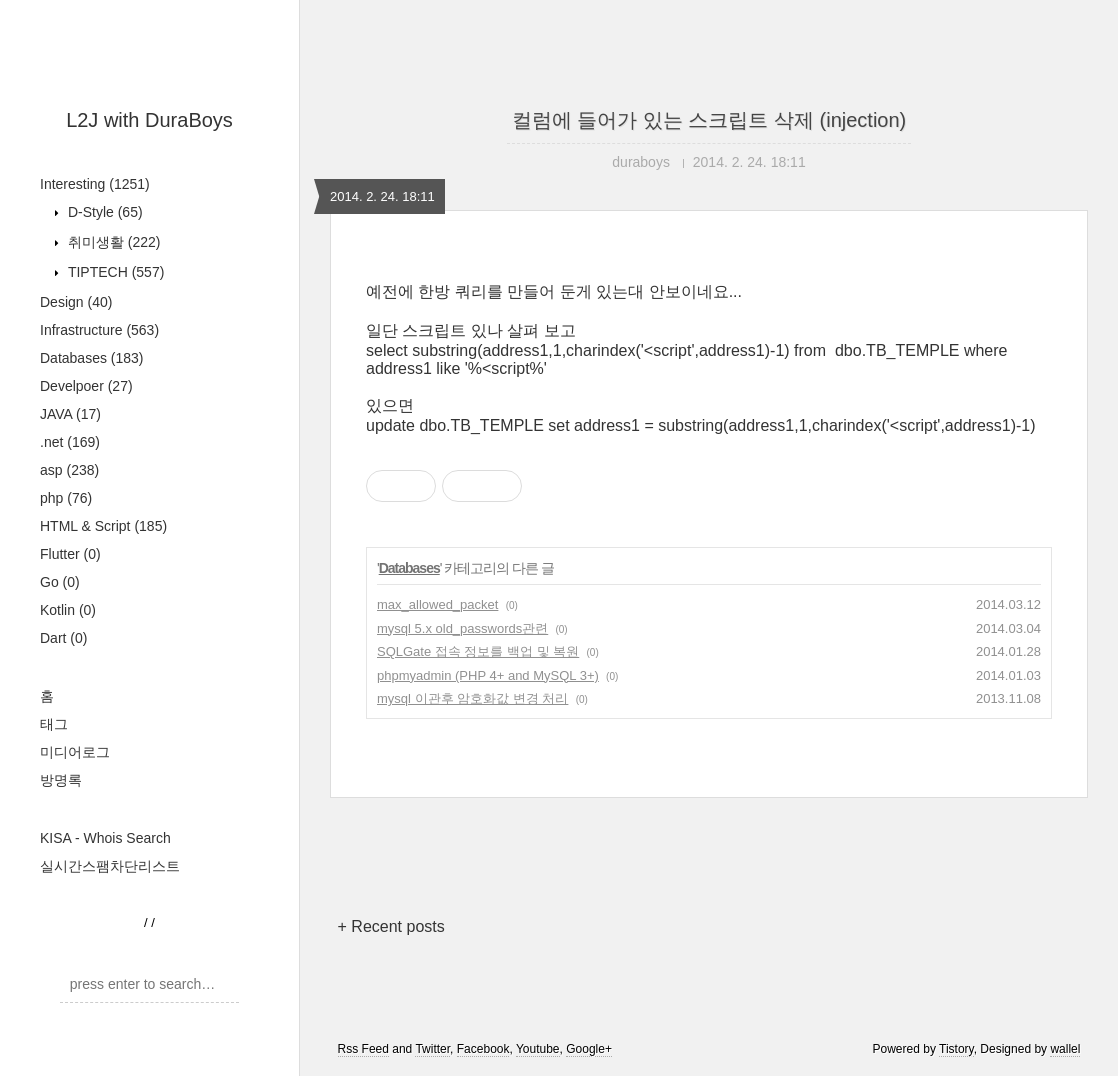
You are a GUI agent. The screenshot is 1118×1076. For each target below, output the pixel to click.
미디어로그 (75, 752)
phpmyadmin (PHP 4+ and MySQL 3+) (488, 675)
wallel (1065, 1049)
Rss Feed (363, 1049)
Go (60, 582)
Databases (92, 358)
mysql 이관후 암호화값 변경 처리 (472, 698)
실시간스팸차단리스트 (110, 866)
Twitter (432, 1049)
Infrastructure (99, 330)
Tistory (956, 1049)
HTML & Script (103, 526)
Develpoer (86, 386)
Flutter (70, 554)
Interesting (95, 184)
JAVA (70, 414)
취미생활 (112, 242)
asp (69, 470)
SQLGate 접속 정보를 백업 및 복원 (478, 651)
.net (70, 442)
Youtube (538, 1049)
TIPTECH (114, 272)
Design (76, 302)
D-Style (103, 212)
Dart (63, 638)
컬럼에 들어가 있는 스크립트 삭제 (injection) (709, 120)
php (66, 498)
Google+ (589, 1049)
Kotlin (68, 610)
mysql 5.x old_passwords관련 (462, 628)
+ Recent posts (391, 926)
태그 (54, 724)
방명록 (61, 780)
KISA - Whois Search (105, 838)
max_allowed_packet (437, 604)
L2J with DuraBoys (149, 120)
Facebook (483, 1049)
